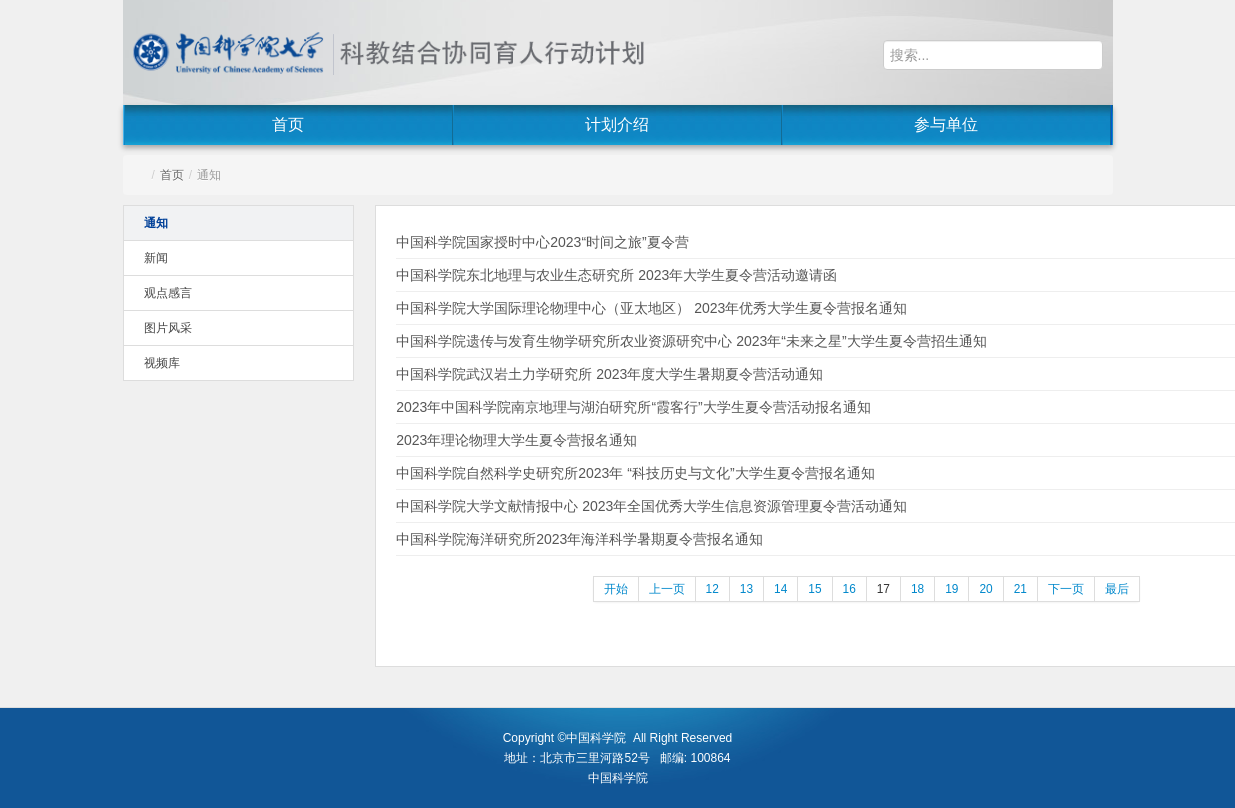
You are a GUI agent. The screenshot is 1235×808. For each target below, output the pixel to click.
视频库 (162, 363)
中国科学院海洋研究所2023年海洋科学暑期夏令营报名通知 (579, 539)
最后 (1117, 589)
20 (985, 589)
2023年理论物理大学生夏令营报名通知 (516, 440)
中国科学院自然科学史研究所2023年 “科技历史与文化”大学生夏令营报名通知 (635, 473)
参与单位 (946, 124)
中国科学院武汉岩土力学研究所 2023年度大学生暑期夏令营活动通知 (609, 374)
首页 (288, 124)
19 (951, 589)
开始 (616, 589)
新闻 (156, 258)
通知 (156, 223)
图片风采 (168, 328)
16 (849, 589)
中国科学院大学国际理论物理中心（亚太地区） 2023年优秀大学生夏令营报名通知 (651, 308)
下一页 (1066, 589)
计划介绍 (617, 124)
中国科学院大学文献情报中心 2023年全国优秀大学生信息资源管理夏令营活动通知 (651, 506)
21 (1020, 589)
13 (746, 589)
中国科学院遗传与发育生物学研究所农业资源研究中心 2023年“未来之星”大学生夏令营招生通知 (691, 341)
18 (917, 589)
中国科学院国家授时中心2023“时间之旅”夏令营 (542, 242)
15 (814, 589)
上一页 (667, 589)
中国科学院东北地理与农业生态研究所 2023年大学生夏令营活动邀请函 (616, 275)
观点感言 (168, 293)
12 (712, 589)
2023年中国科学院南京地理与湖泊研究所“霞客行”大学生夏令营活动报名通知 (633, 407)
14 (780, 589)
